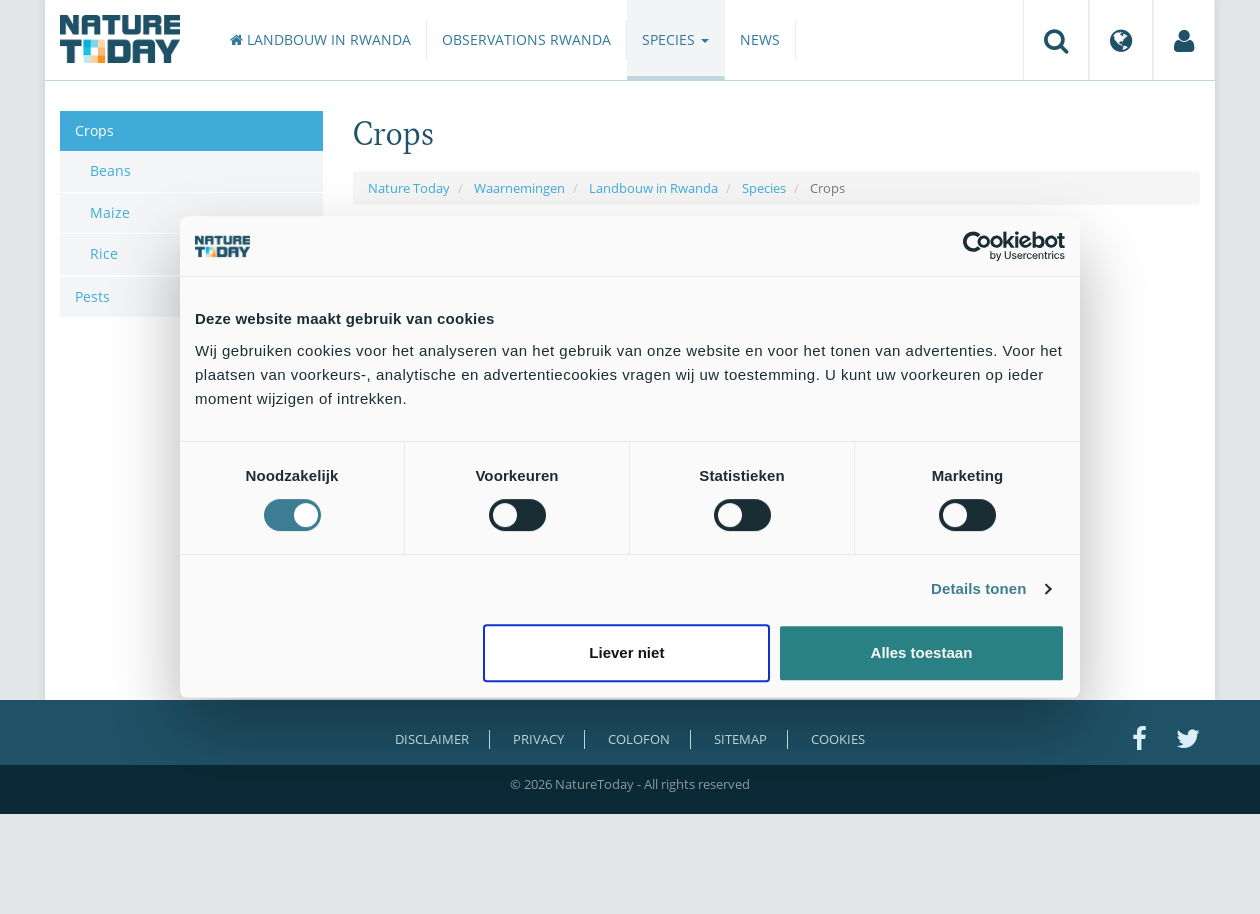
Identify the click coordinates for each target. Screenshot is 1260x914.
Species (675, 39)
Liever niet (626, 652)
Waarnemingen (519, 188)
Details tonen (978, 588)
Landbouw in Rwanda (320, 39)
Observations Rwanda (526, 39)
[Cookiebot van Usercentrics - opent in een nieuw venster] (977, 246)
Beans (110, 170)
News (760, 39)
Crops (94, 130)
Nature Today (409, 188)
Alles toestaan (922, 652)
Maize (110, 212)
